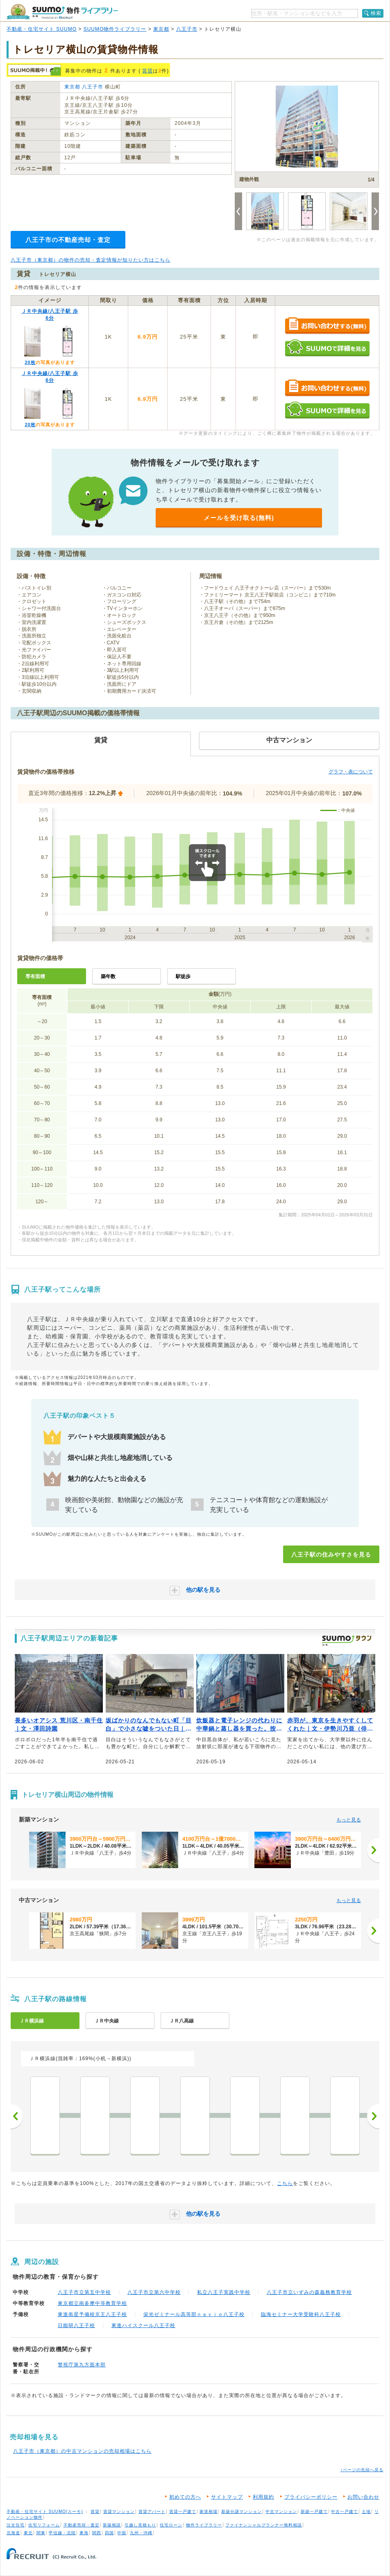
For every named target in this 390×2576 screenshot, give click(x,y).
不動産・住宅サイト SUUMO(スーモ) (45, 2511)
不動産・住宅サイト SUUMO (42, 29)
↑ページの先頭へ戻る (361, 2470)
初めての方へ (185, 2497)
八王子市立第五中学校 (84, 2292)
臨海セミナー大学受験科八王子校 (301, 2314)
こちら (285, 2183)
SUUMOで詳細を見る (327, 348)
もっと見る (348, 1820)
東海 (83, 2533)
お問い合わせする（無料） (327, 326)
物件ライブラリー (204, 2525)
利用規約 (263, 2497)
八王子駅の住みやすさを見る (331, 1554)
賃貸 (147, 71)
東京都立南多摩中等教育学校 (92, 2303)
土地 (366, 2511)
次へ (373, 2116)
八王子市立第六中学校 (154, 2292)
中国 (121, 2533)
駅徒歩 (183, 976)
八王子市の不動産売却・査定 (68, 239)
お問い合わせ (363, 2497)
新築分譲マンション (241, 2511)
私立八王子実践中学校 (223, 2292)
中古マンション (281, 2511)
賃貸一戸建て (182, 2511)
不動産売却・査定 (81, 2525)
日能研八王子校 (76, 2325)
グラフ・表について (351, 772)
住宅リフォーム (44, 2525)
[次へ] (373, 1850)
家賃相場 (209, 2511)
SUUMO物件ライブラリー (115, 29)
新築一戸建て (314, 2511)
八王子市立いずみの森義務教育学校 (309, 2292)
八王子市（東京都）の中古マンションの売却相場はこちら (82, 2451)
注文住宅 (16, 2525)
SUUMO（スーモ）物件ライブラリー (62, 11)
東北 (28, 2533)
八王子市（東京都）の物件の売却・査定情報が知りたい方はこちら (90, 260)
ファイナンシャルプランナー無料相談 (263, 2525)
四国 (109, 2533)
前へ (17, 2116)
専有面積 (35, 976)
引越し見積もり (140, 2525)
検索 (376, 13)
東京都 (161, 29)
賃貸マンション (119, 2511)
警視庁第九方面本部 (82, 2365)
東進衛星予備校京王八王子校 (92, 2314)
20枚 (30, 362)
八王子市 (186, 29)
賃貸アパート (152, 2511)
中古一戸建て (344, 2511)
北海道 (13, 2533)
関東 (40, 2533)
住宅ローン (171, 2525)
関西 (96, 2533)
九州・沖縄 (141, 2533)
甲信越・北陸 (62, 2533)
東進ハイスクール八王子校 (143, 2325)
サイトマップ (227, 2497)
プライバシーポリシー (311, 2497)
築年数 (108, 976)
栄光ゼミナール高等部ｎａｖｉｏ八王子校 (194, 2314)
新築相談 (112, 2525)
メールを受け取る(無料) (239, 517)
